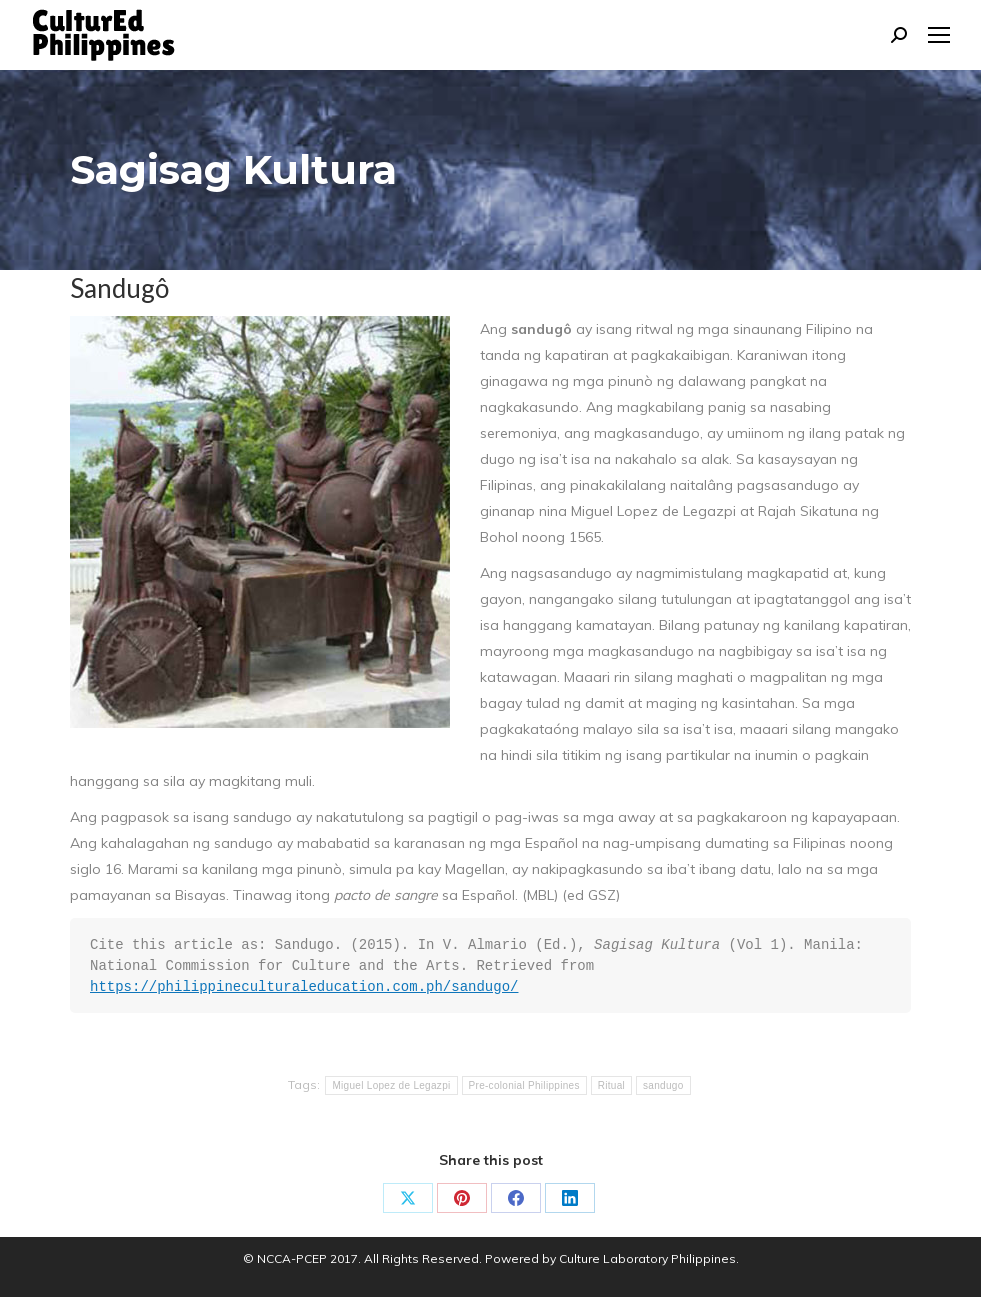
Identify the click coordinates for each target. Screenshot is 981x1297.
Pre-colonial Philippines (524, 1085)
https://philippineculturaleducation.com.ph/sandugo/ (304, 987)
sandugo (663, 1085)
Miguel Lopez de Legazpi (391, 1085)
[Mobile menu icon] (939, 35)
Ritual (611, 1085)
